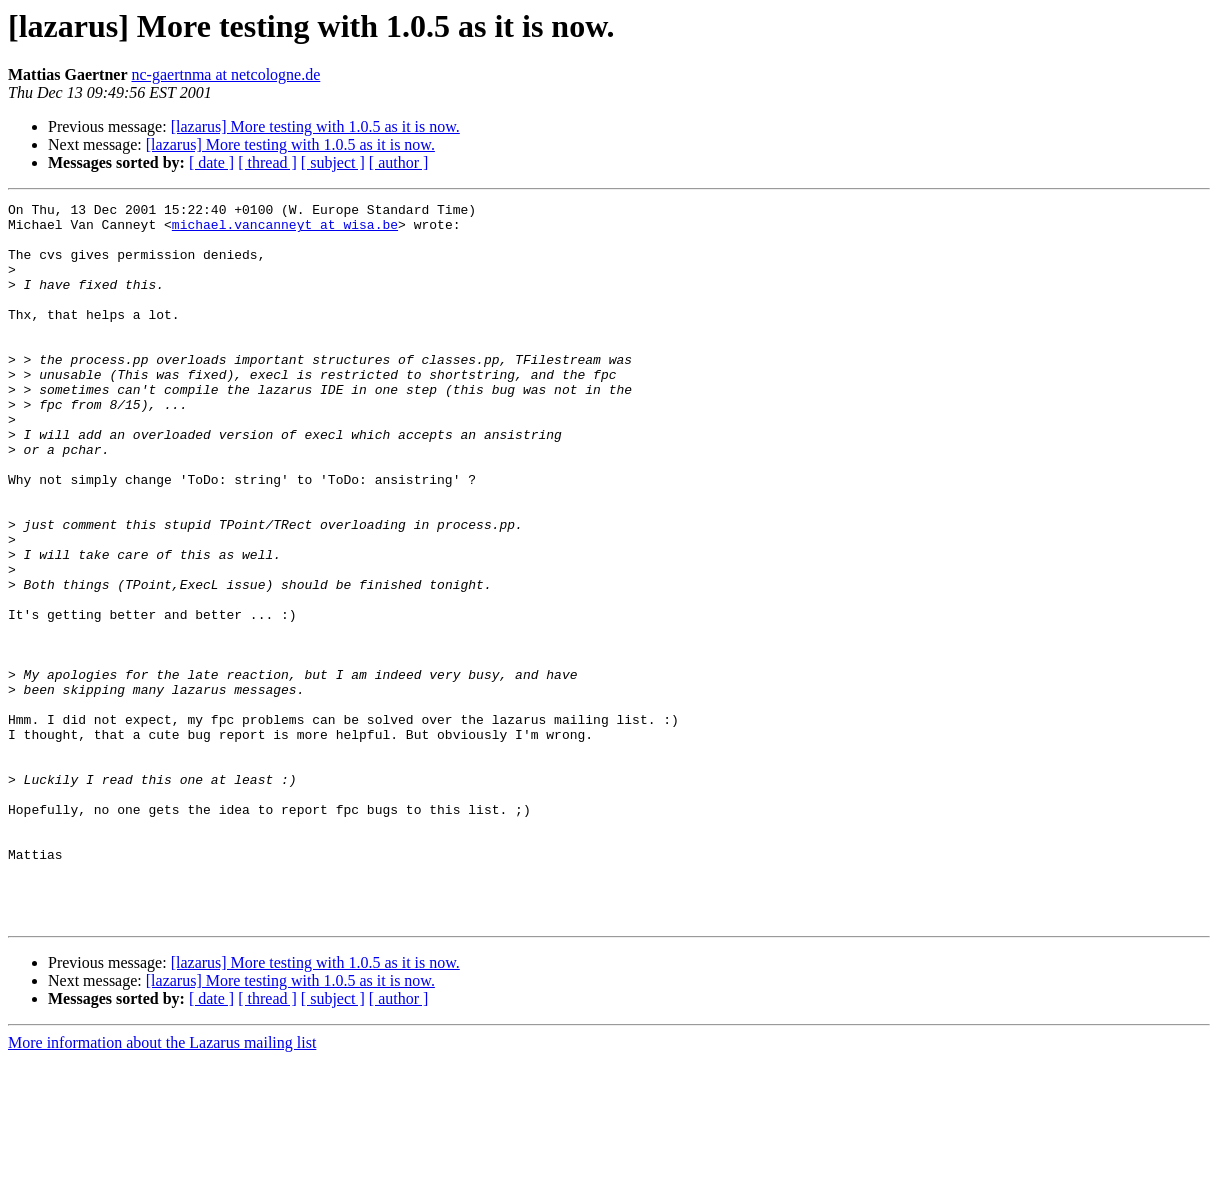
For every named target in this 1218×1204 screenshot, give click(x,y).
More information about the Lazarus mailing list (162, 1186)
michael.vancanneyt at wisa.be (285, 230)
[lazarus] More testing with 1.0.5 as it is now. (315, 126)
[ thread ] (267, 162)
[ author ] (399, 162)
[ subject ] (333, 162)
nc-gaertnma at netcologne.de (226, 74)
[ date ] (211, 162)
